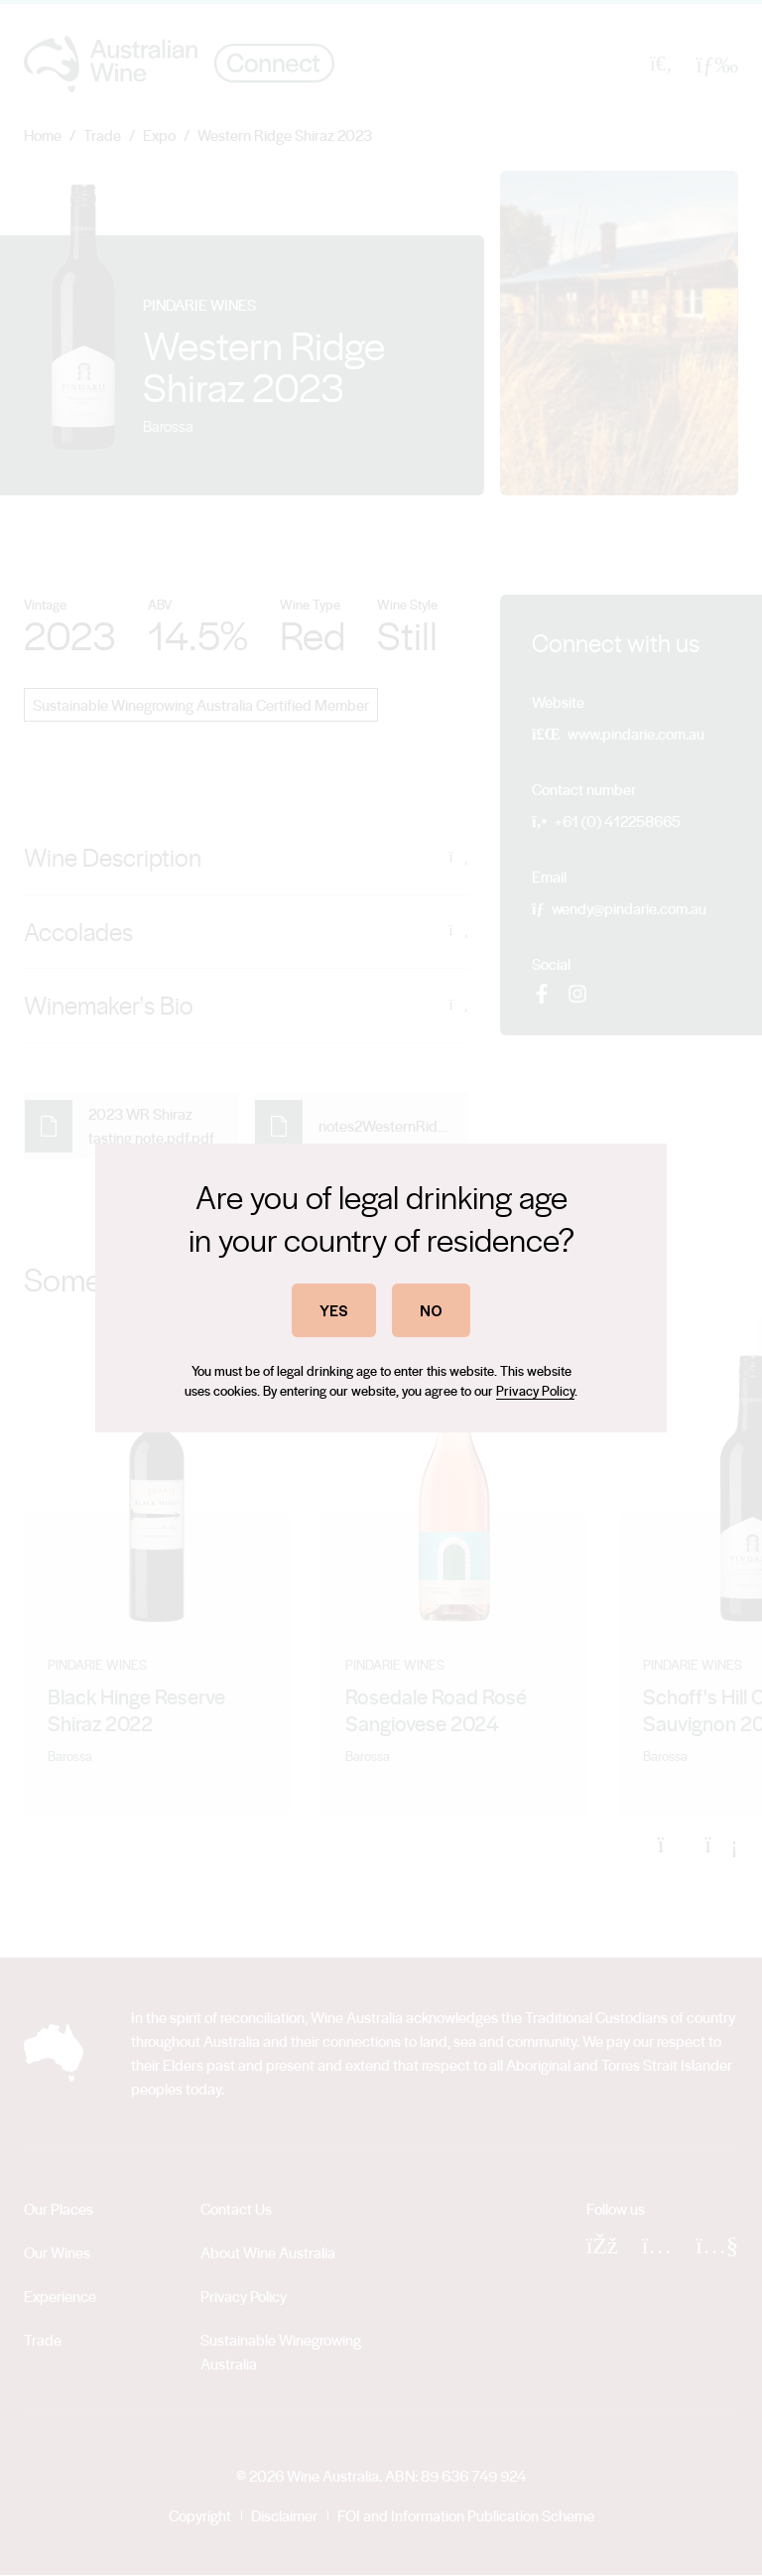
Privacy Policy (535, 1390)
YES (333, 1309)
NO (431, 1309)
